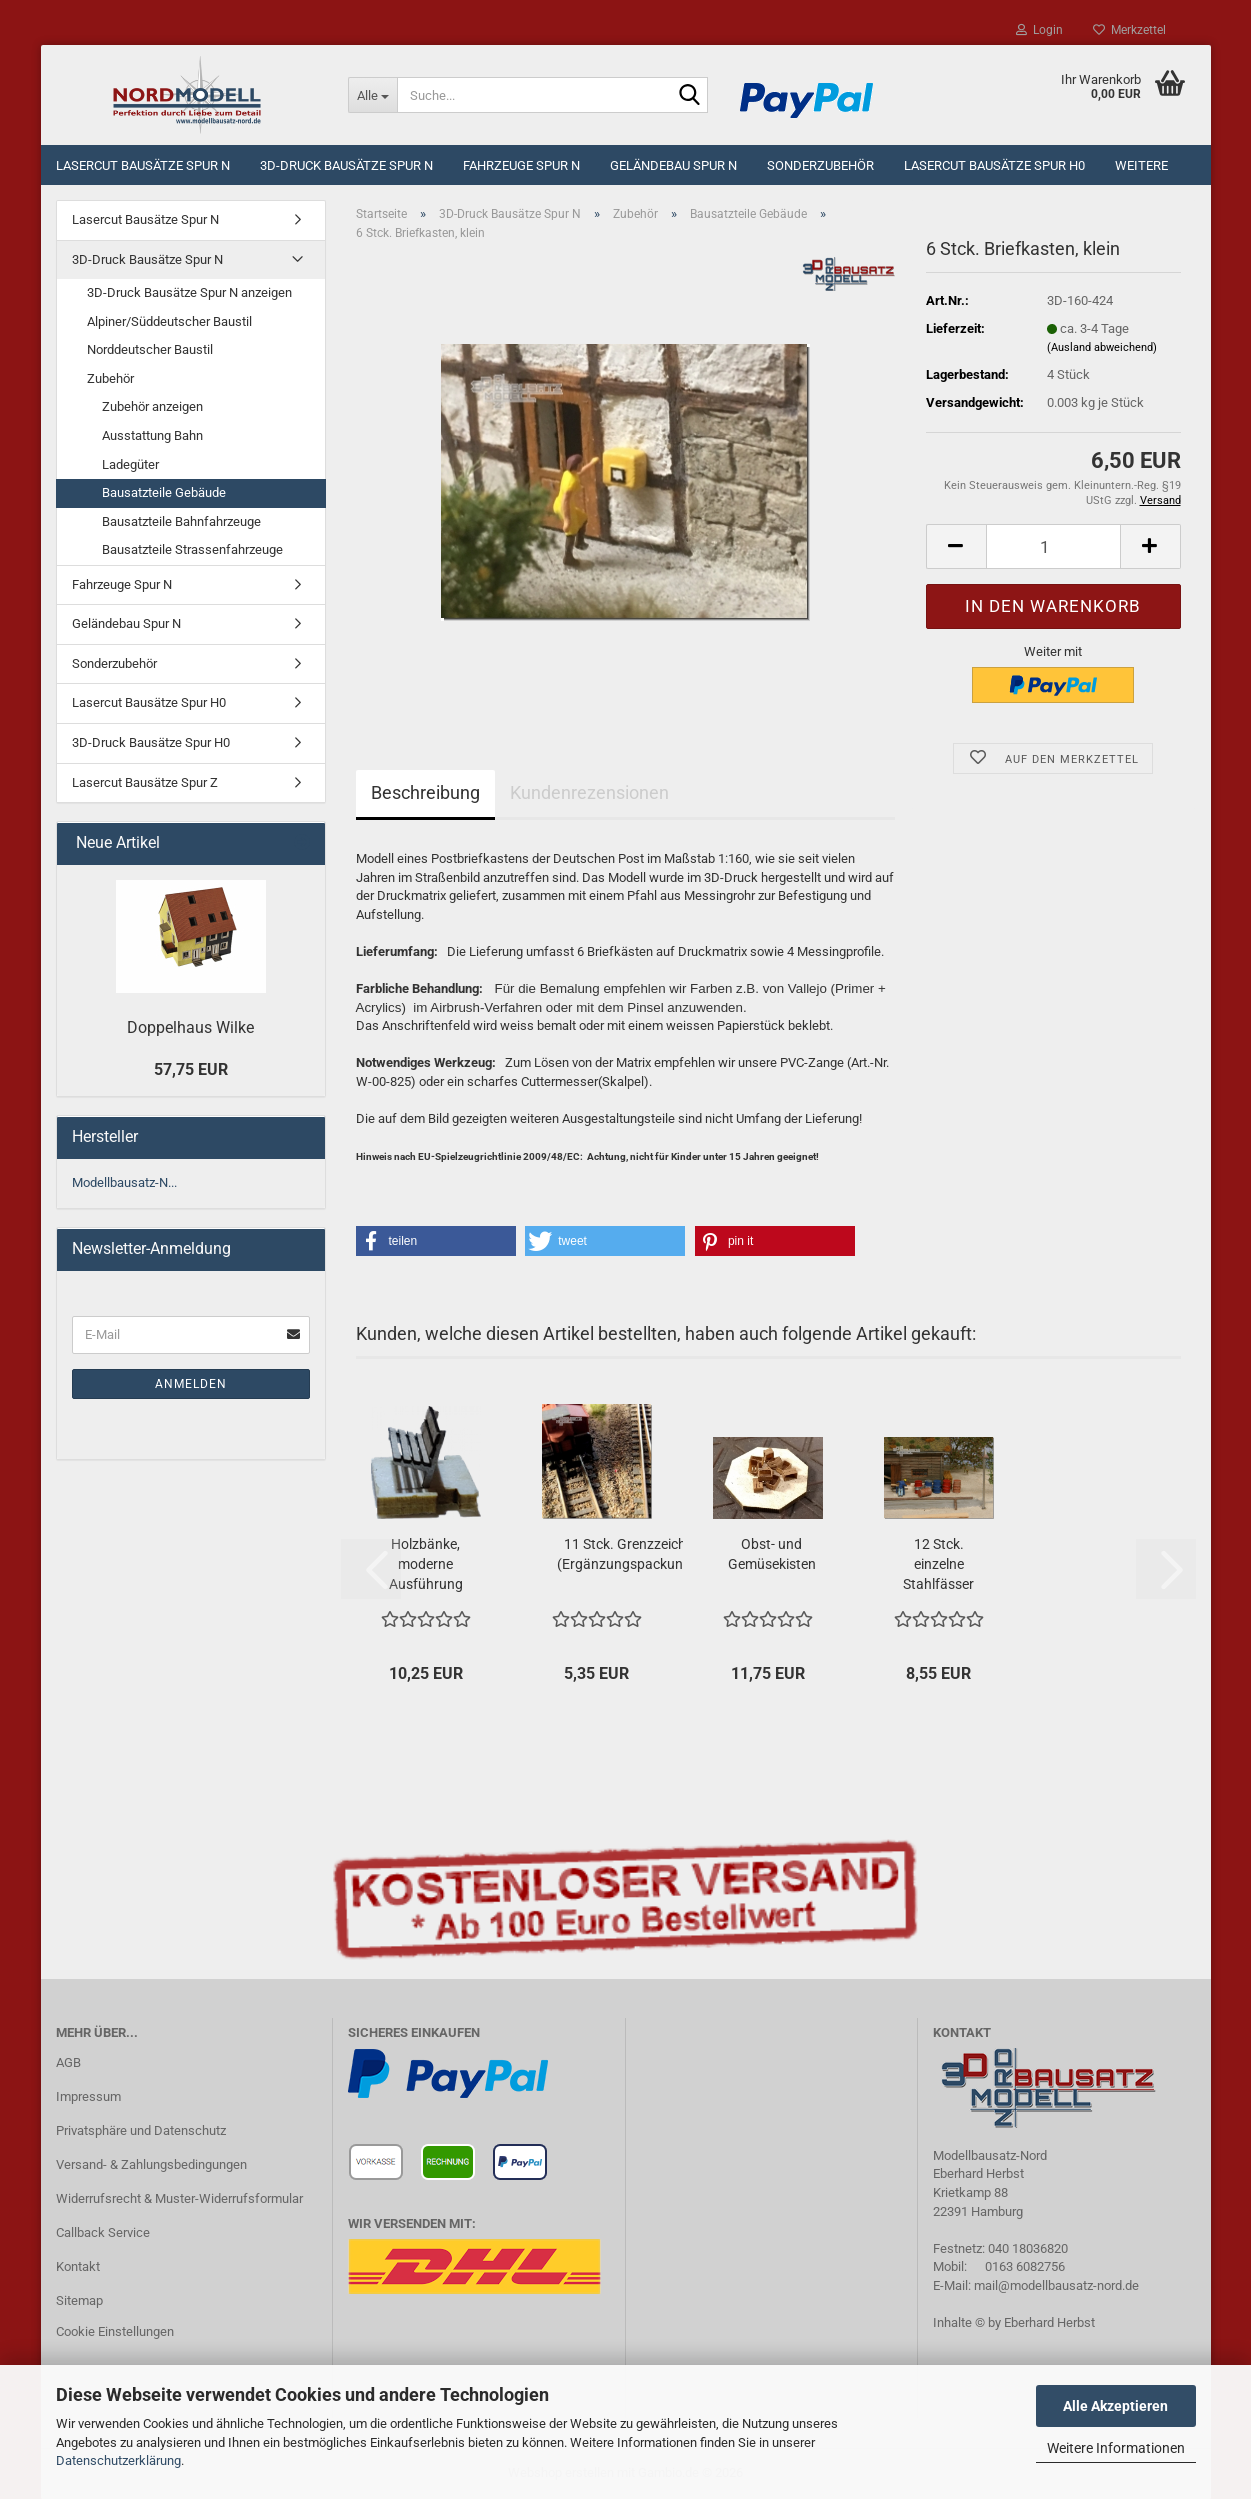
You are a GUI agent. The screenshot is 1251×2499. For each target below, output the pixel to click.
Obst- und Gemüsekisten (772, 1554)
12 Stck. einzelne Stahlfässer (938, 1564)
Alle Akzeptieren (1115, 2406)
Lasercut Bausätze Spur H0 (994, 165)
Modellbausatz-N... (124, 1182)
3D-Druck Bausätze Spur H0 (151, 742)
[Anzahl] (1053, 546)
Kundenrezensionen (589, 792)
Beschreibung (425, 792)
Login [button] (1039, 30)
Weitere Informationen (1116, 2448)
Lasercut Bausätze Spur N (143, 165)
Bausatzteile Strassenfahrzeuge (192, 549)
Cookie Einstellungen (115, 2331)
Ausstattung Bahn (152, 435)
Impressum (88, 2096)
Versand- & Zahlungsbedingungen (151, 2164)
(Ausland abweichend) (1102, 347)
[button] (956, 546)
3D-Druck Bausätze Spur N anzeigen (189, 292)
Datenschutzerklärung (118, 2460)
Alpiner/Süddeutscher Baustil (169, 321)
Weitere (1141, 165)
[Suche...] (372, 95)
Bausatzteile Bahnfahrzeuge (181, 521)
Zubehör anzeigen (152, 406)
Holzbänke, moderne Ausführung (426, 1564)
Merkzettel (1129, 30)
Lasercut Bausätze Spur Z (145, 782)
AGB (68, 2062)
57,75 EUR (191, 1069)
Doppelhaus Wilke (190, 1027)
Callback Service (103, 2232)
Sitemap (79, 2300)
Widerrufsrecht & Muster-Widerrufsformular (179, 2198)
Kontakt (78, 2266)
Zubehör (110, 378)
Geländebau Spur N (673, 165)
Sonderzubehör (820, 165)
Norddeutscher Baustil (150, 349)
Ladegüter (130, 464)
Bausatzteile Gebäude (164, 492)
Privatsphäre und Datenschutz (141, 2130)
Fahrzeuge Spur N (521, 165)
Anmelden (191, 1384)
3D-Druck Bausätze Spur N (346, 165)
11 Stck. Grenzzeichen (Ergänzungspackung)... (632, 1554)
